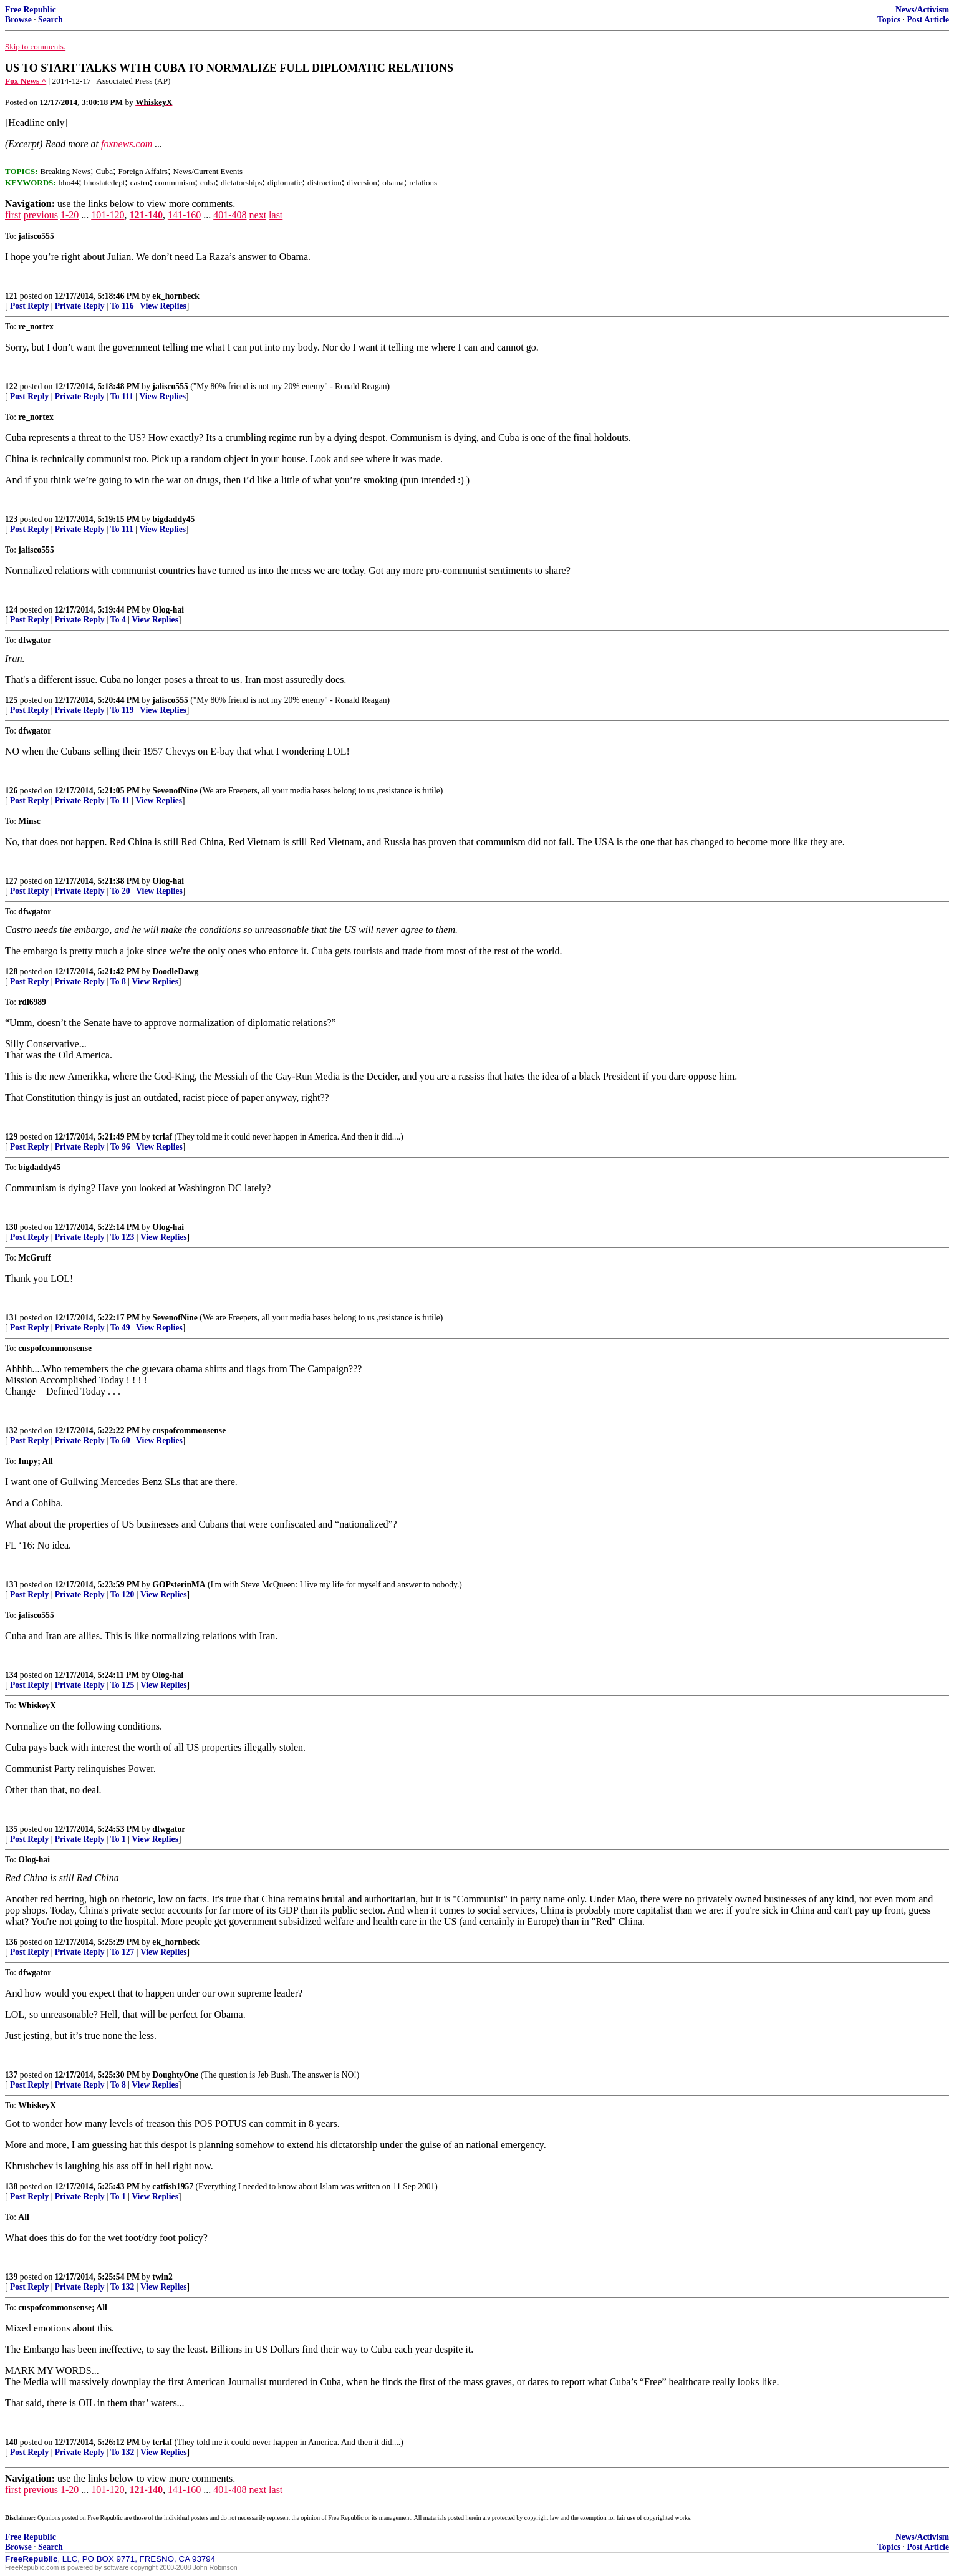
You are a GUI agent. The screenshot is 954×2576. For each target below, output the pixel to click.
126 (11, 790)
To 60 (120, 1440)
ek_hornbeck (176, 296)
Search (50, 19)
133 (11, 1584)
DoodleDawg (175, 971)
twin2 (162, 2277)
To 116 (122, 306)
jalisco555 (170, 386)
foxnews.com (126, 143)
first (13, 215)
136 (11, 1942)
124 (11, 609)
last (275, 215)
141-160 (184, 215)
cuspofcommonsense (189, 1430)
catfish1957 (172, 2186)
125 (11, 700)
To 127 (122, 1952)
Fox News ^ (25, 80)
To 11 (120, 800)
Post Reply (29, 306)
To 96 (120, 1146)
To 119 (122, 710)
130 (11, 1227)
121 (11, 296)
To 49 (120, 1327)
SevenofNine (175, 790)
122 (11, 386)
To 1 (118, 1839)
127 (11, 881)
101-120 (107, 215)
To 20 (120, 891)
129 (11, 1136)
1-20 (69, 215)
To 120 (122, 1594)
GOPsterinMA (178, 1584)
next (258, 215)
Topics (888, 19)
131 (11, 1317)
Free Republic (30, 9)
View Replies (163, 306)
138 (11, 2186)
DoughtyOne (175, 2075)
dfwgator (168, 1829)
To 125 (122, 1685)
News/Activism (922, 9)
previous (41, 215)
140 (11, 2442)
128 (11, 971)
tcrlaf (162, 1136)
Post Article (928, 19)
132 (11, 1430)
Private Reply (80, 306)
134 (11, 1675)
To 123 (122, 1237)
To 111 (121, 396)
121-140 (146, 215)
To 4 (118, 619)
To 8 (118, 981)
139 (11, 2277)
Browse (18, 19)
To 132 (122, 2287)
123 (11, 519)
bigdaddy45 (173, 519)
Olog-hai (168, 609)
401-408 (229, 215)
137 (11, 2075)
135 (11, 1829)
